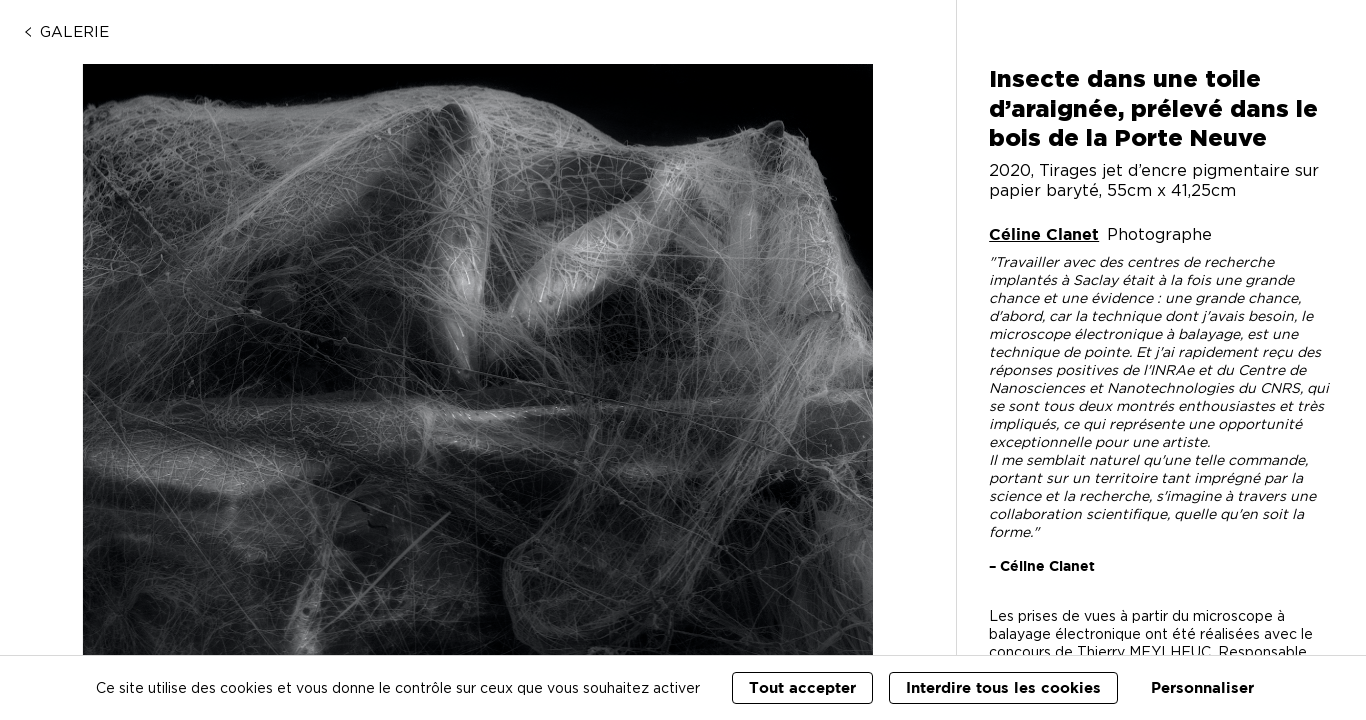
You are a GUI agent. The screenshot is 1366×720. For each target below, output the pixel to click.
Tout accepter (802, 687)
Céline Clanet (1044, 234)
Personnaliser (1202, 687)
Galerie (64, 32)
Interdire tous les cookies (1003, 687)
